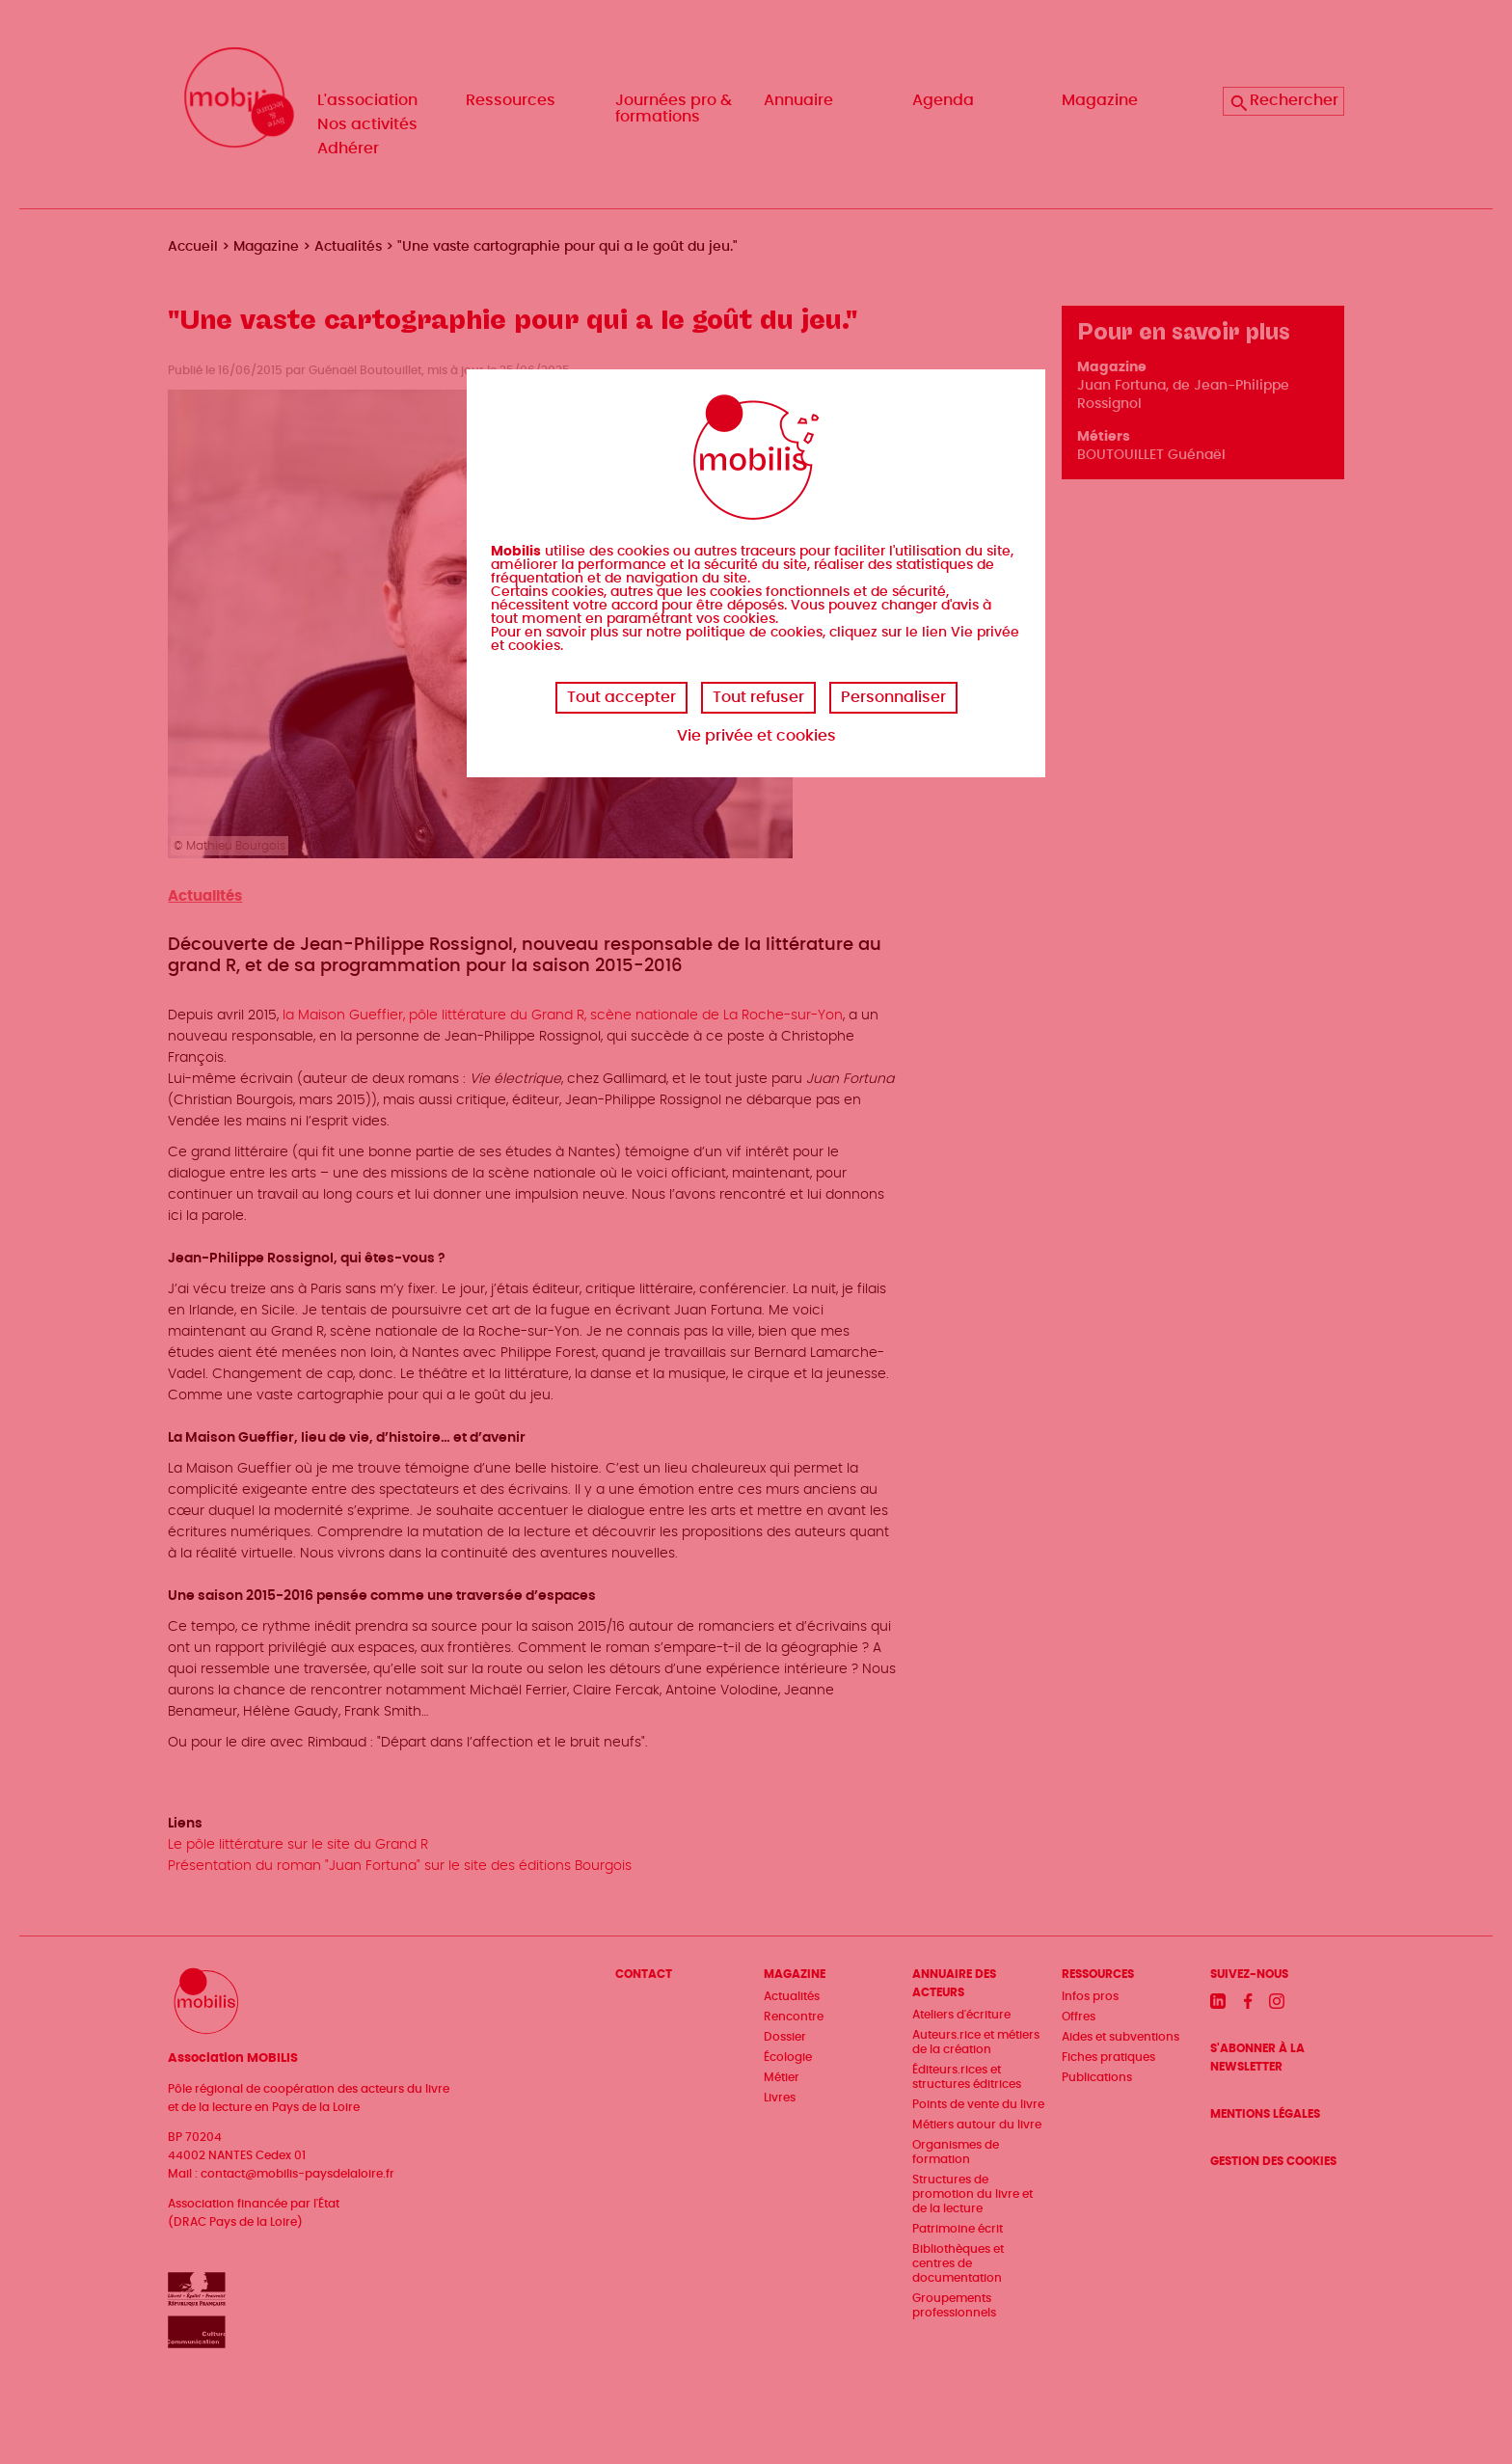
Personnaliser (893, 697)
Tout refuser (758, 697)
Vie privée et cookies (756, 736)
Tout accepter (621, 697)
